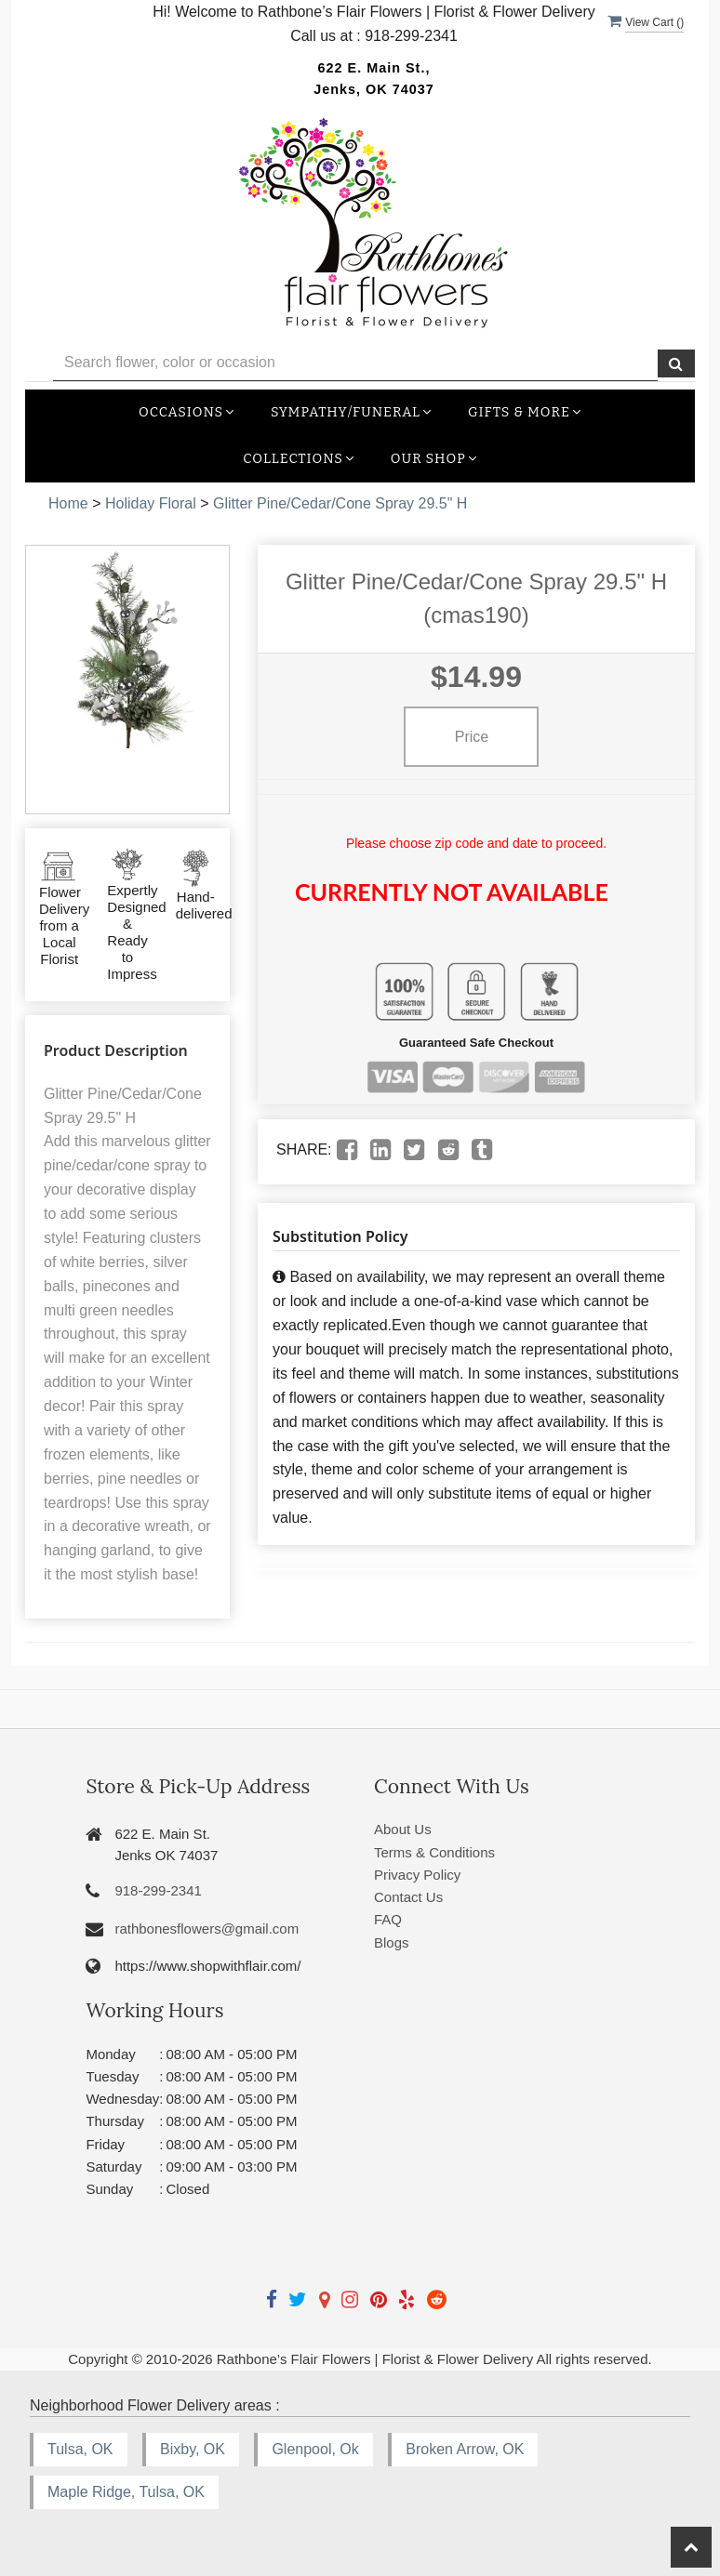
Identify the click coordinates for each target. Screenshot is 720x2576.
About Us (403, 1829)
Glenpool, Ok (315, 2449)
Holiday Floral (150, 503)
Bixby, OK (192, 2449)
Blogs (391, 1942)
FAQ (388, 1919)
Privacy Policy (417, 1874)
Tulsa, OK (80, 2449)
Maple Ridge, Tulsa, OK (126, 2492)
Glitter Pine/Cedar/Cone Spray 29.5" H (340, 503)
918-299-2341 (157, 1890)
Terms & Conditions (434, 1852)
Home (68, 503)
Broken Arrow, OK (465, 2449)
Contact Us (408, 1897)
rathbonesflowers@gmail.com (206, 1928)
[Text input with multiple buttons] (355, 363)
